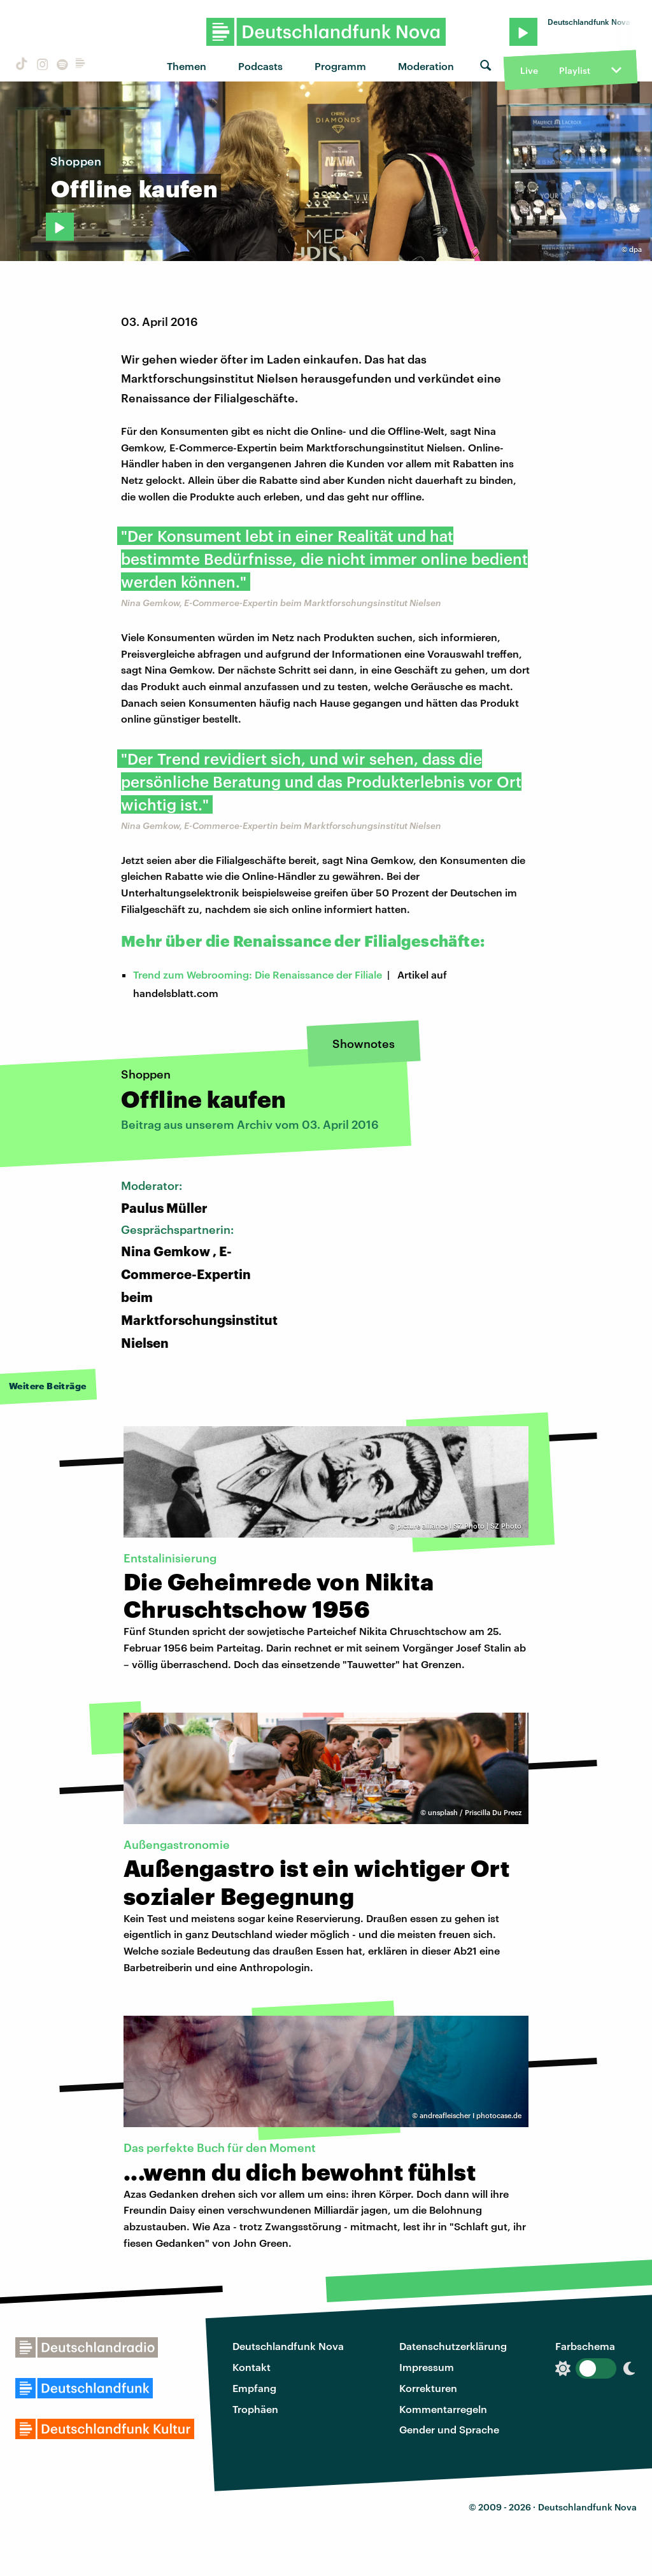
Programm (340, 66)
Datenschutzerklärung (453, 2346)
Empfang (254, 2388)
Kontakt (251, 2367)
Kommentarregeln (443, 2409)
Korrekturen (428, 2388)
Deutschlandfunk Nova (288, 2346)
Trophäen (255, 2409)
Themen (186, 66)
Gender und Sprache (449, 2429)
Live (529, 70)
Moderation (426, 66)
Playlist (574, 70)
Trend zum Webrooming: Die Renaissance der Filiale (257, 974)
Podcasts (260, 66)
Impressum (426, 2367)
